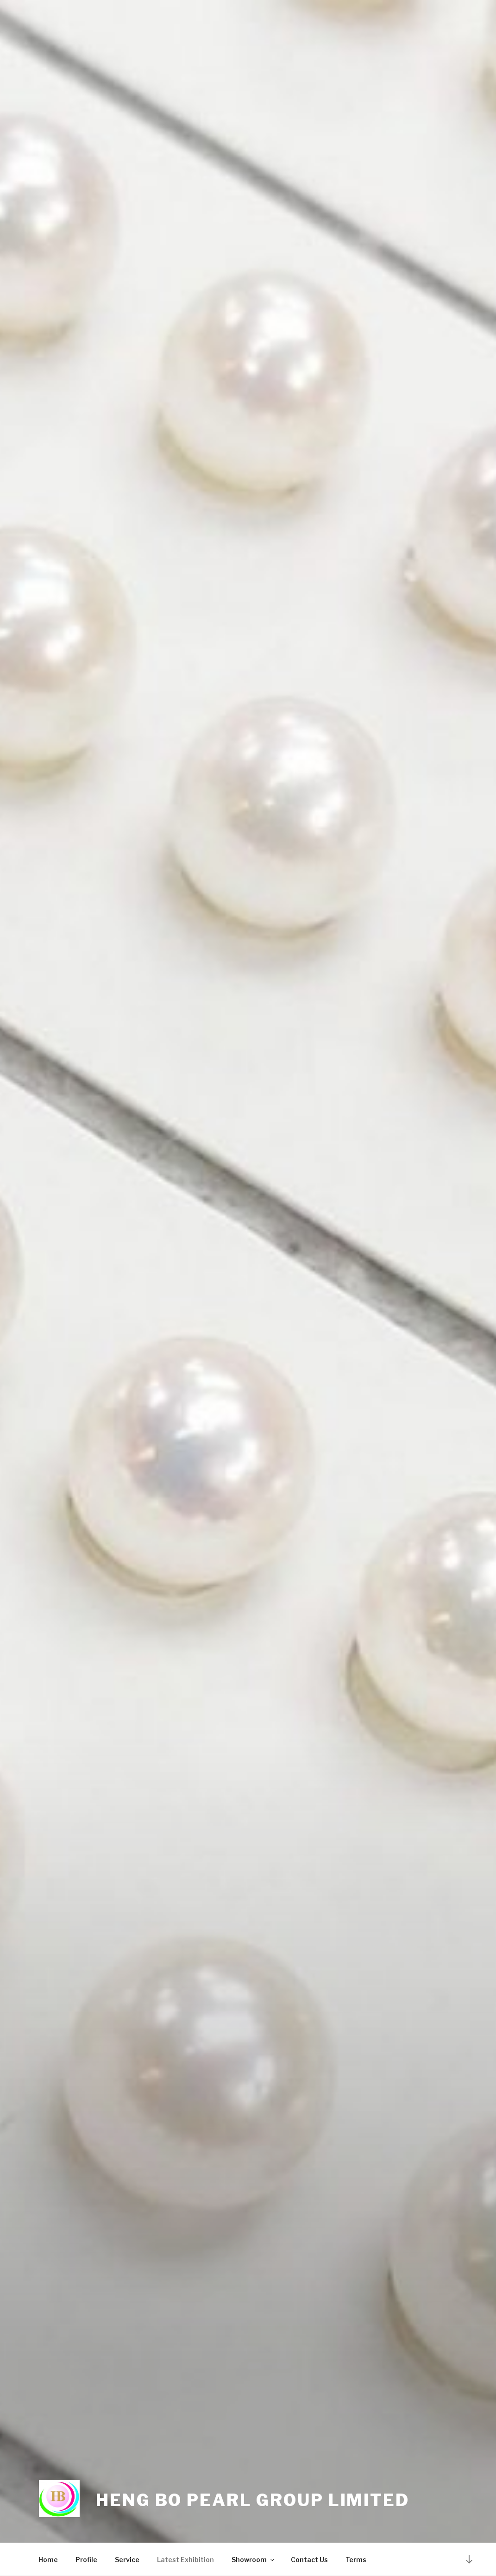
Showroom (254, 2559)
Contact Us (309, 2559)
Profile (86, 2559)
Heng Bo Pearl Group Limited (252, 2500)
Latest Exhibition (185, 2559)
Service (127, 2559)
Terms (355, 2559)
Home (48, 2559)
